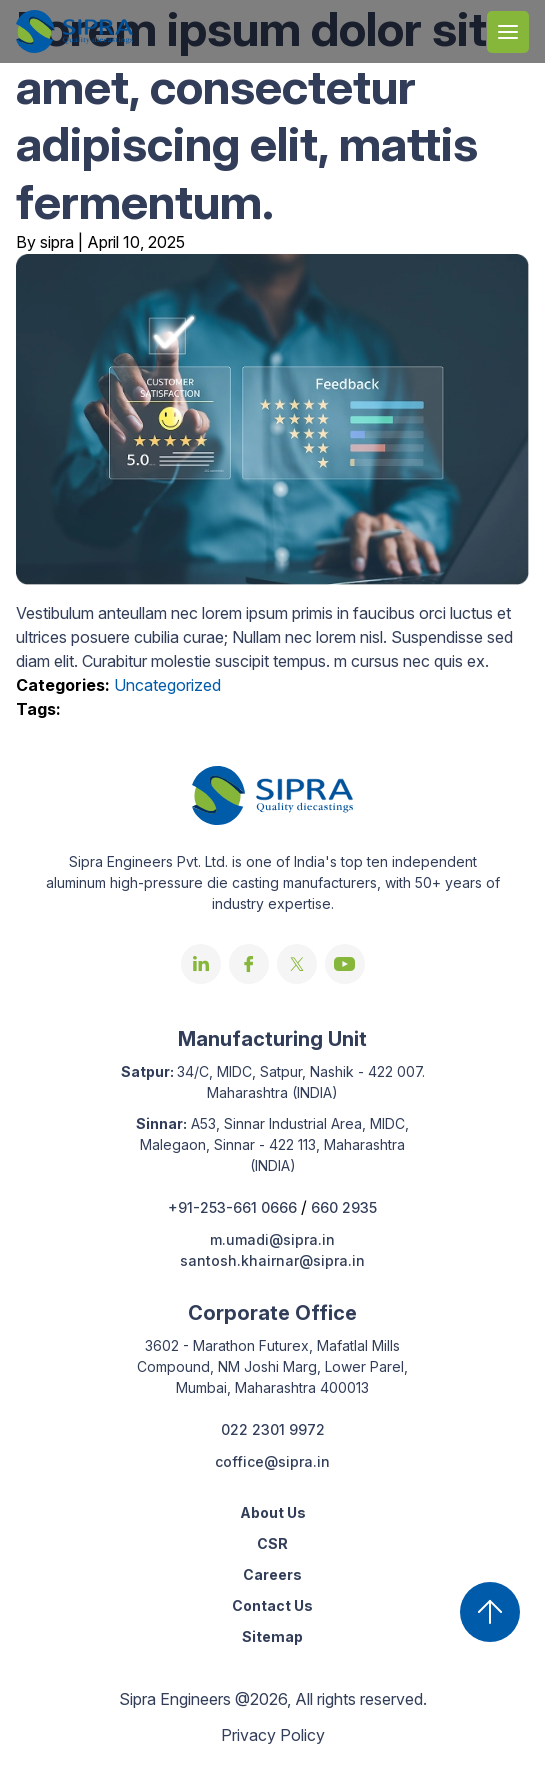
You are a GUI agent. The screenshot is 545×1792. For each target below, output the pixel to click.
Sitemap (272, 1636)
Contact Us (272, 1605)
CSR (272, 1543)
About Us (273, 1512)
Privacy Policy (273, 1735)
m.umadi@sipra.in (272, 1239)
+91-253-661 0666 (234, 1207)
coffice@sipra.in (272, 1461)
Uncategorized (167, 685)
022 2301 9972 (273, 1429)
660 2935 (344, 1207)
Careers (272, 1574)
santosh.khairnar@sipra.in (272, 1260)
